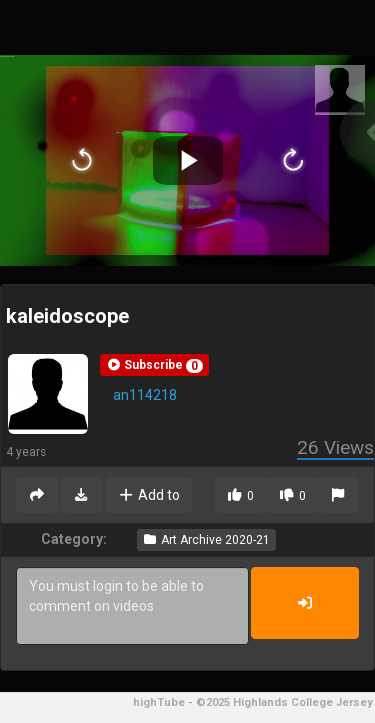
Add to (148, 495)
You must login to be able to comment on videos (132, 606)
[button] (154, 365)
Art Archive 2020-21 (206, 540)
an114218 (145, 395)
